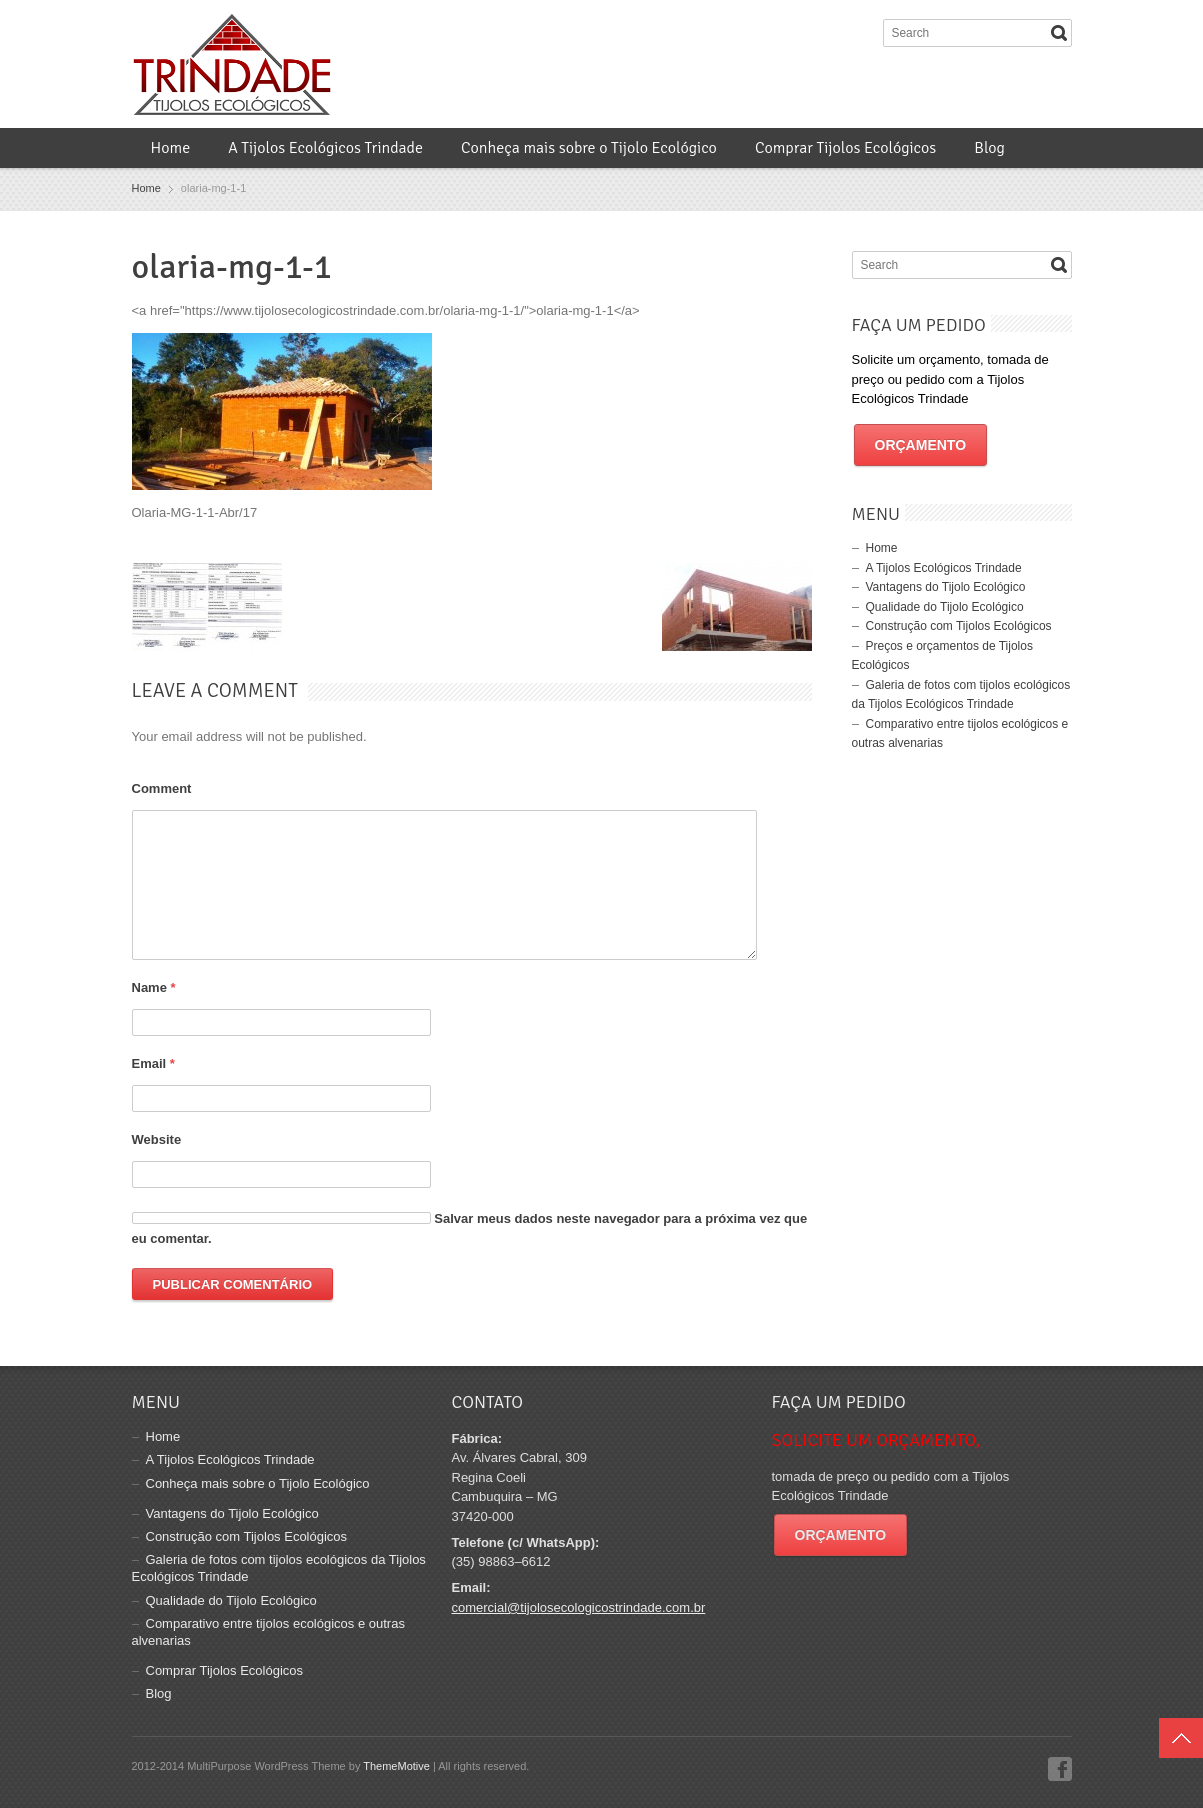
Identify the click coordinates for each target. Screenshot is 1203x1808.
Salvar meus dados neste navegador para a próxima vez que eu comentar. (470, 1228)
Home (171, 148)
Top (1181, 1738)
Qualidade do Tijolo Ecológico (945, 607)
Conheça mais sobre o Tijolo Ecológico (589, 148)
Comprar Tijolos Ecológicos (845, 148)
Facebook (1060, 1769)
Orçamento (921, 445)
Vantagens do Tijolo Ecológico (946, 587)
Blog (989, 148)
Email (153, 1063)
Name (154, 987)
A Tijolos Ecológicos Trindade (325, 148)
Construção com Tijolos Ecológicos (959, 626)
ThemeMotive (396, 1766)
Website (157, 1139)
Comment (162, 788)
